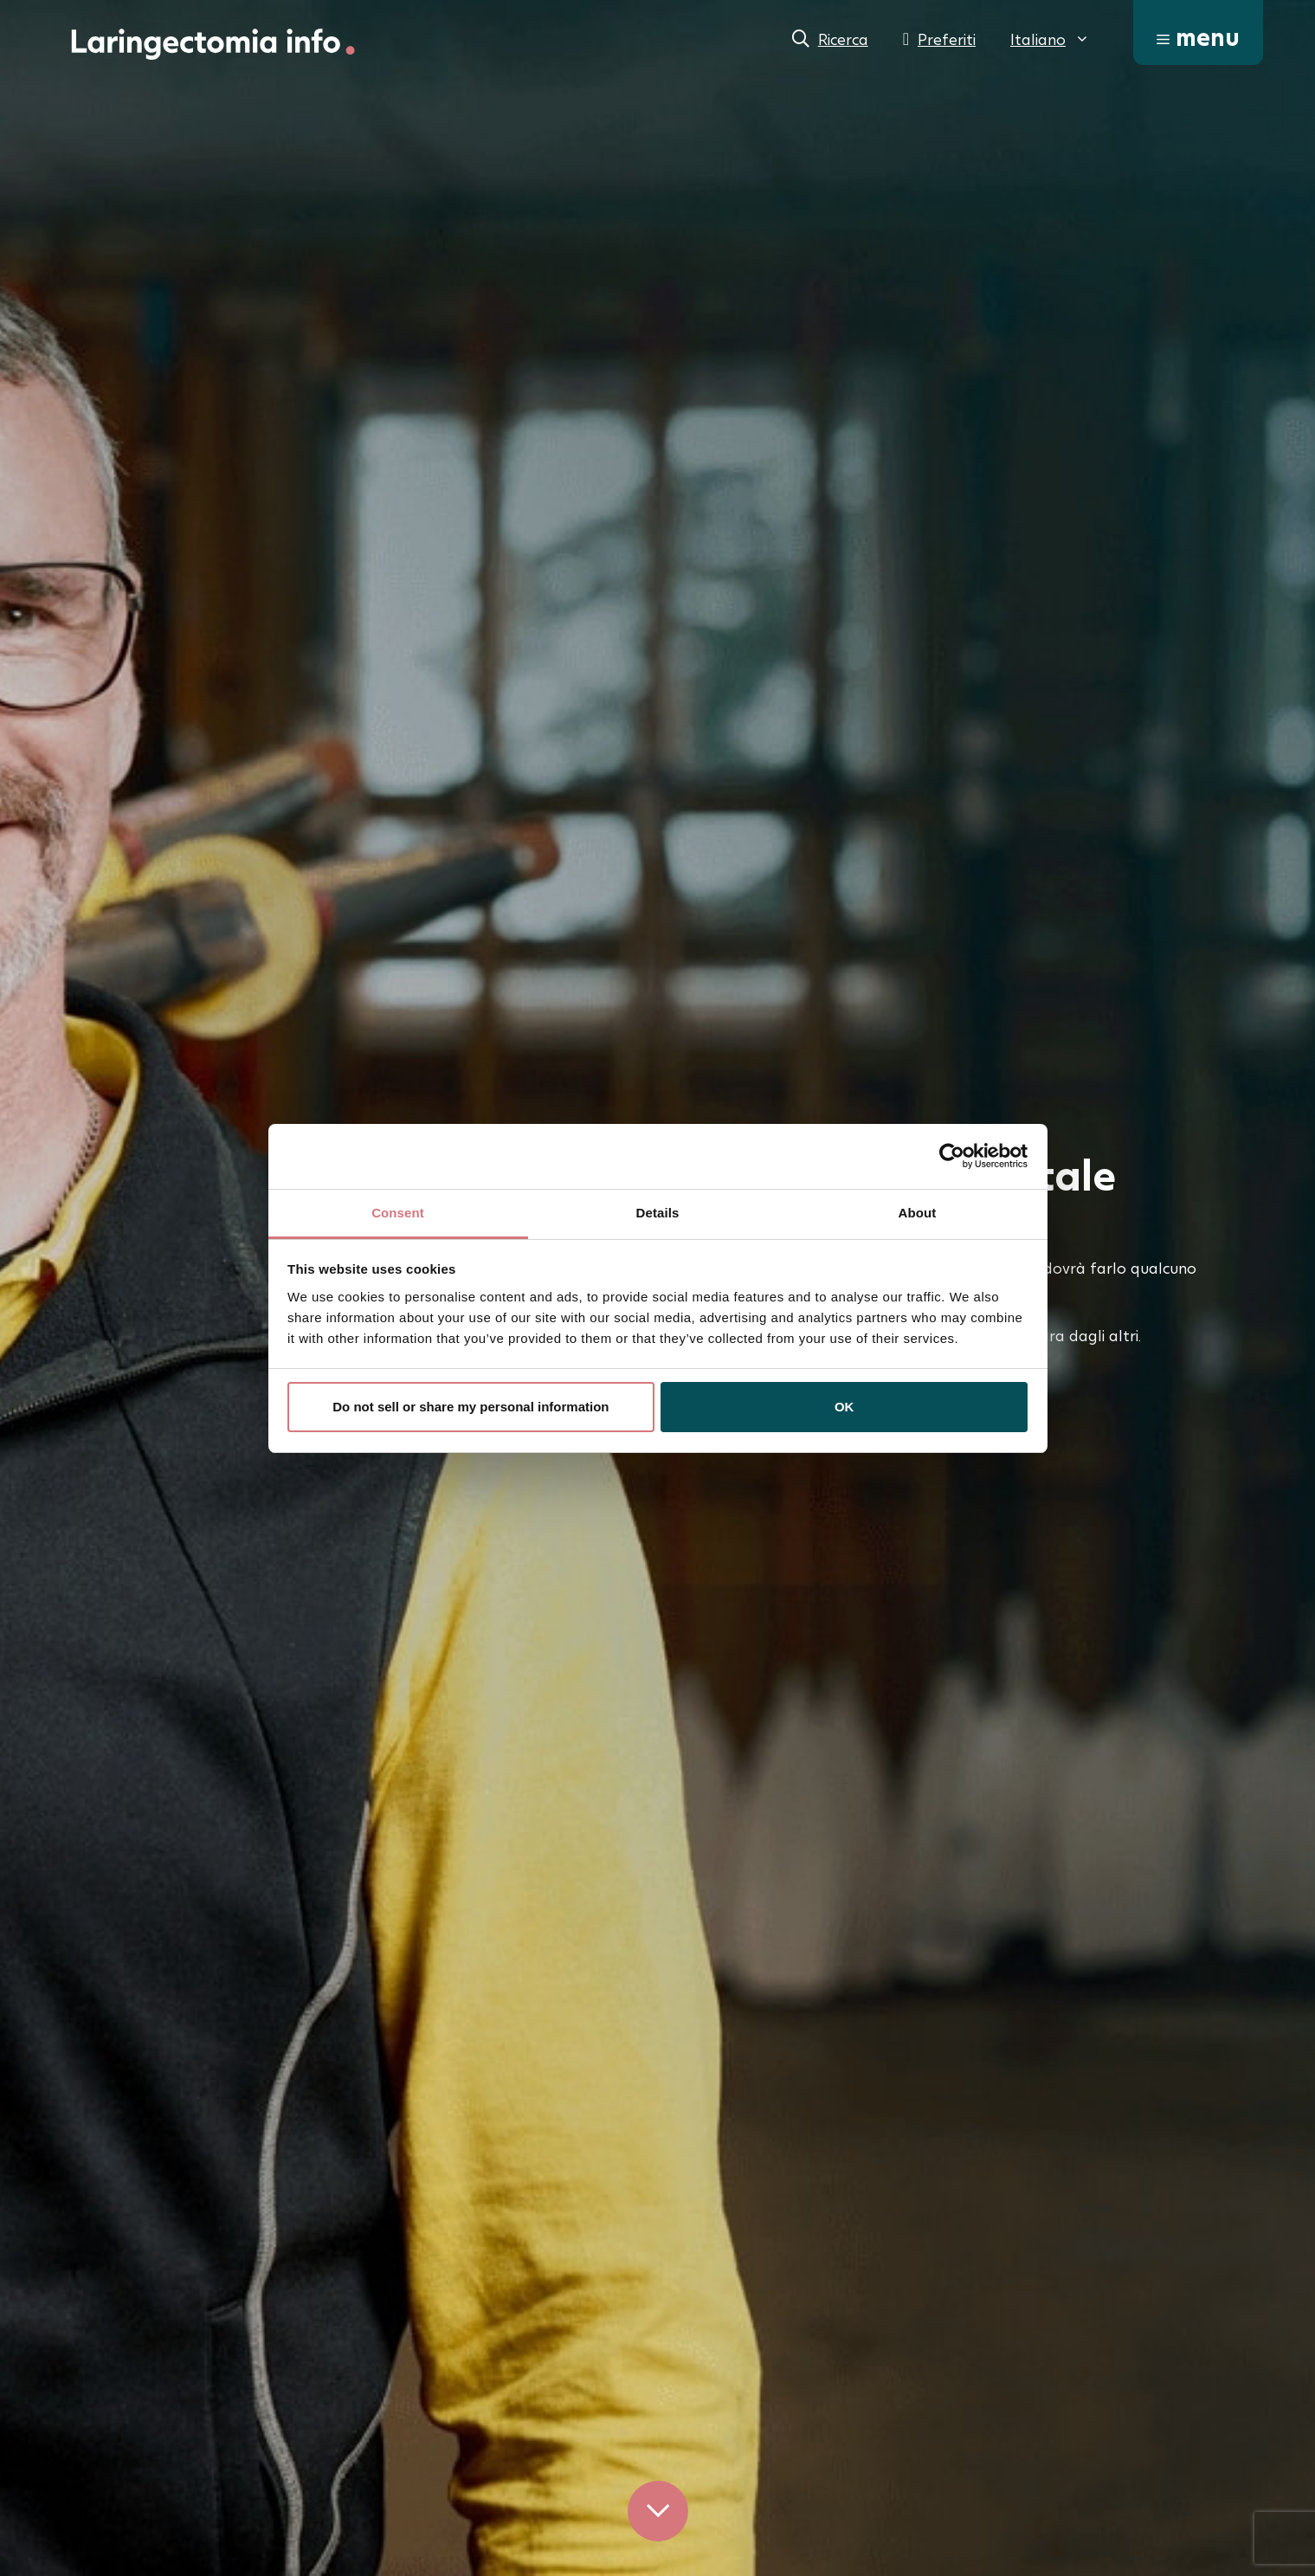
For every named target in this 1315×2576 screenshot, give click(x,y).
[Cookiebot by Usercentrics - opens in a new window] (952, 1156)
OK (844, 1406)
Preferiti (947, 38)
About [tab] (918, 1212)
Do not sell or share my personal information (470, 1406)
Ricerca (843, 38)
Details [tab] (658, 1212)
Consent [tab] (397, 1212)
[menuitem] (1050, 39)
